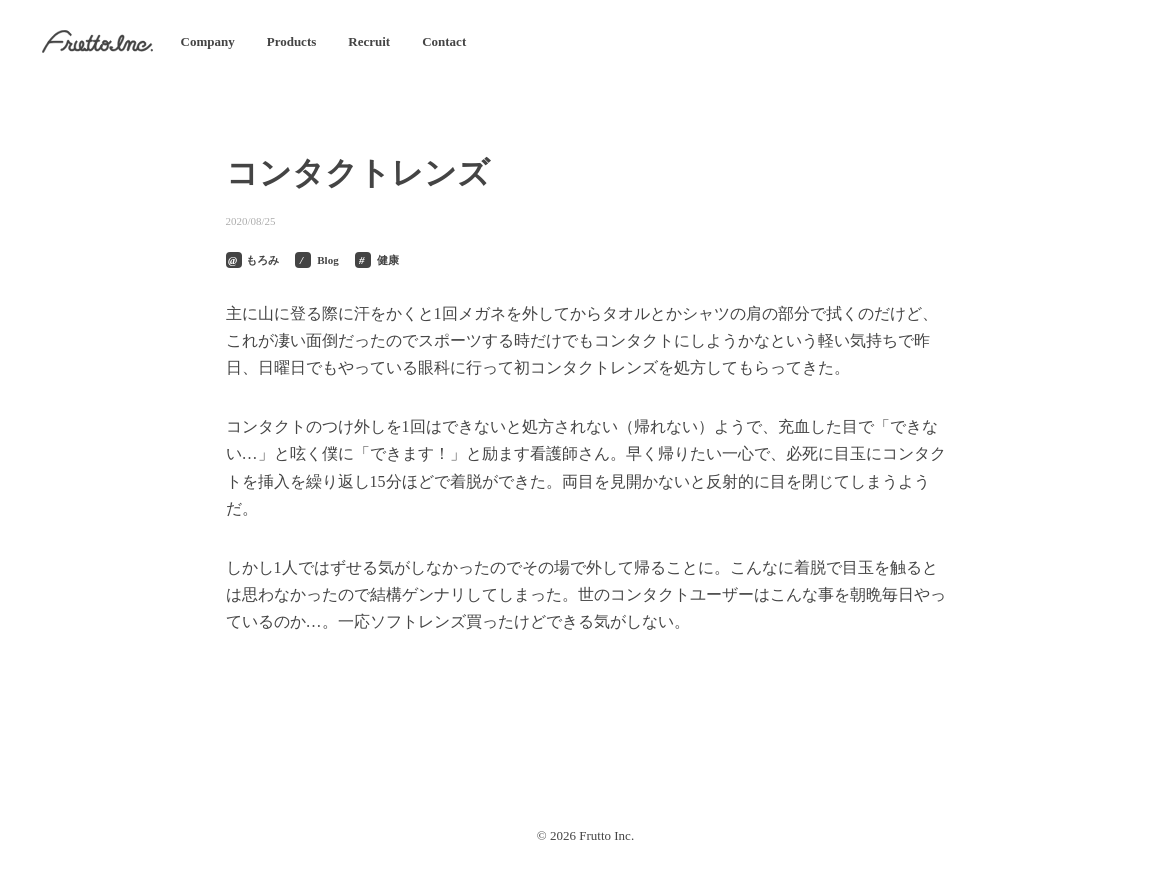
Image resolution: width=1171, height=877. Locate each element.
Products (292, 41)
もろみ (262, 260)
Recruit (369, 41)
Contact (444, 41)
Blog (327, 260)
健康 (388, 260)
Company (208, 41)
